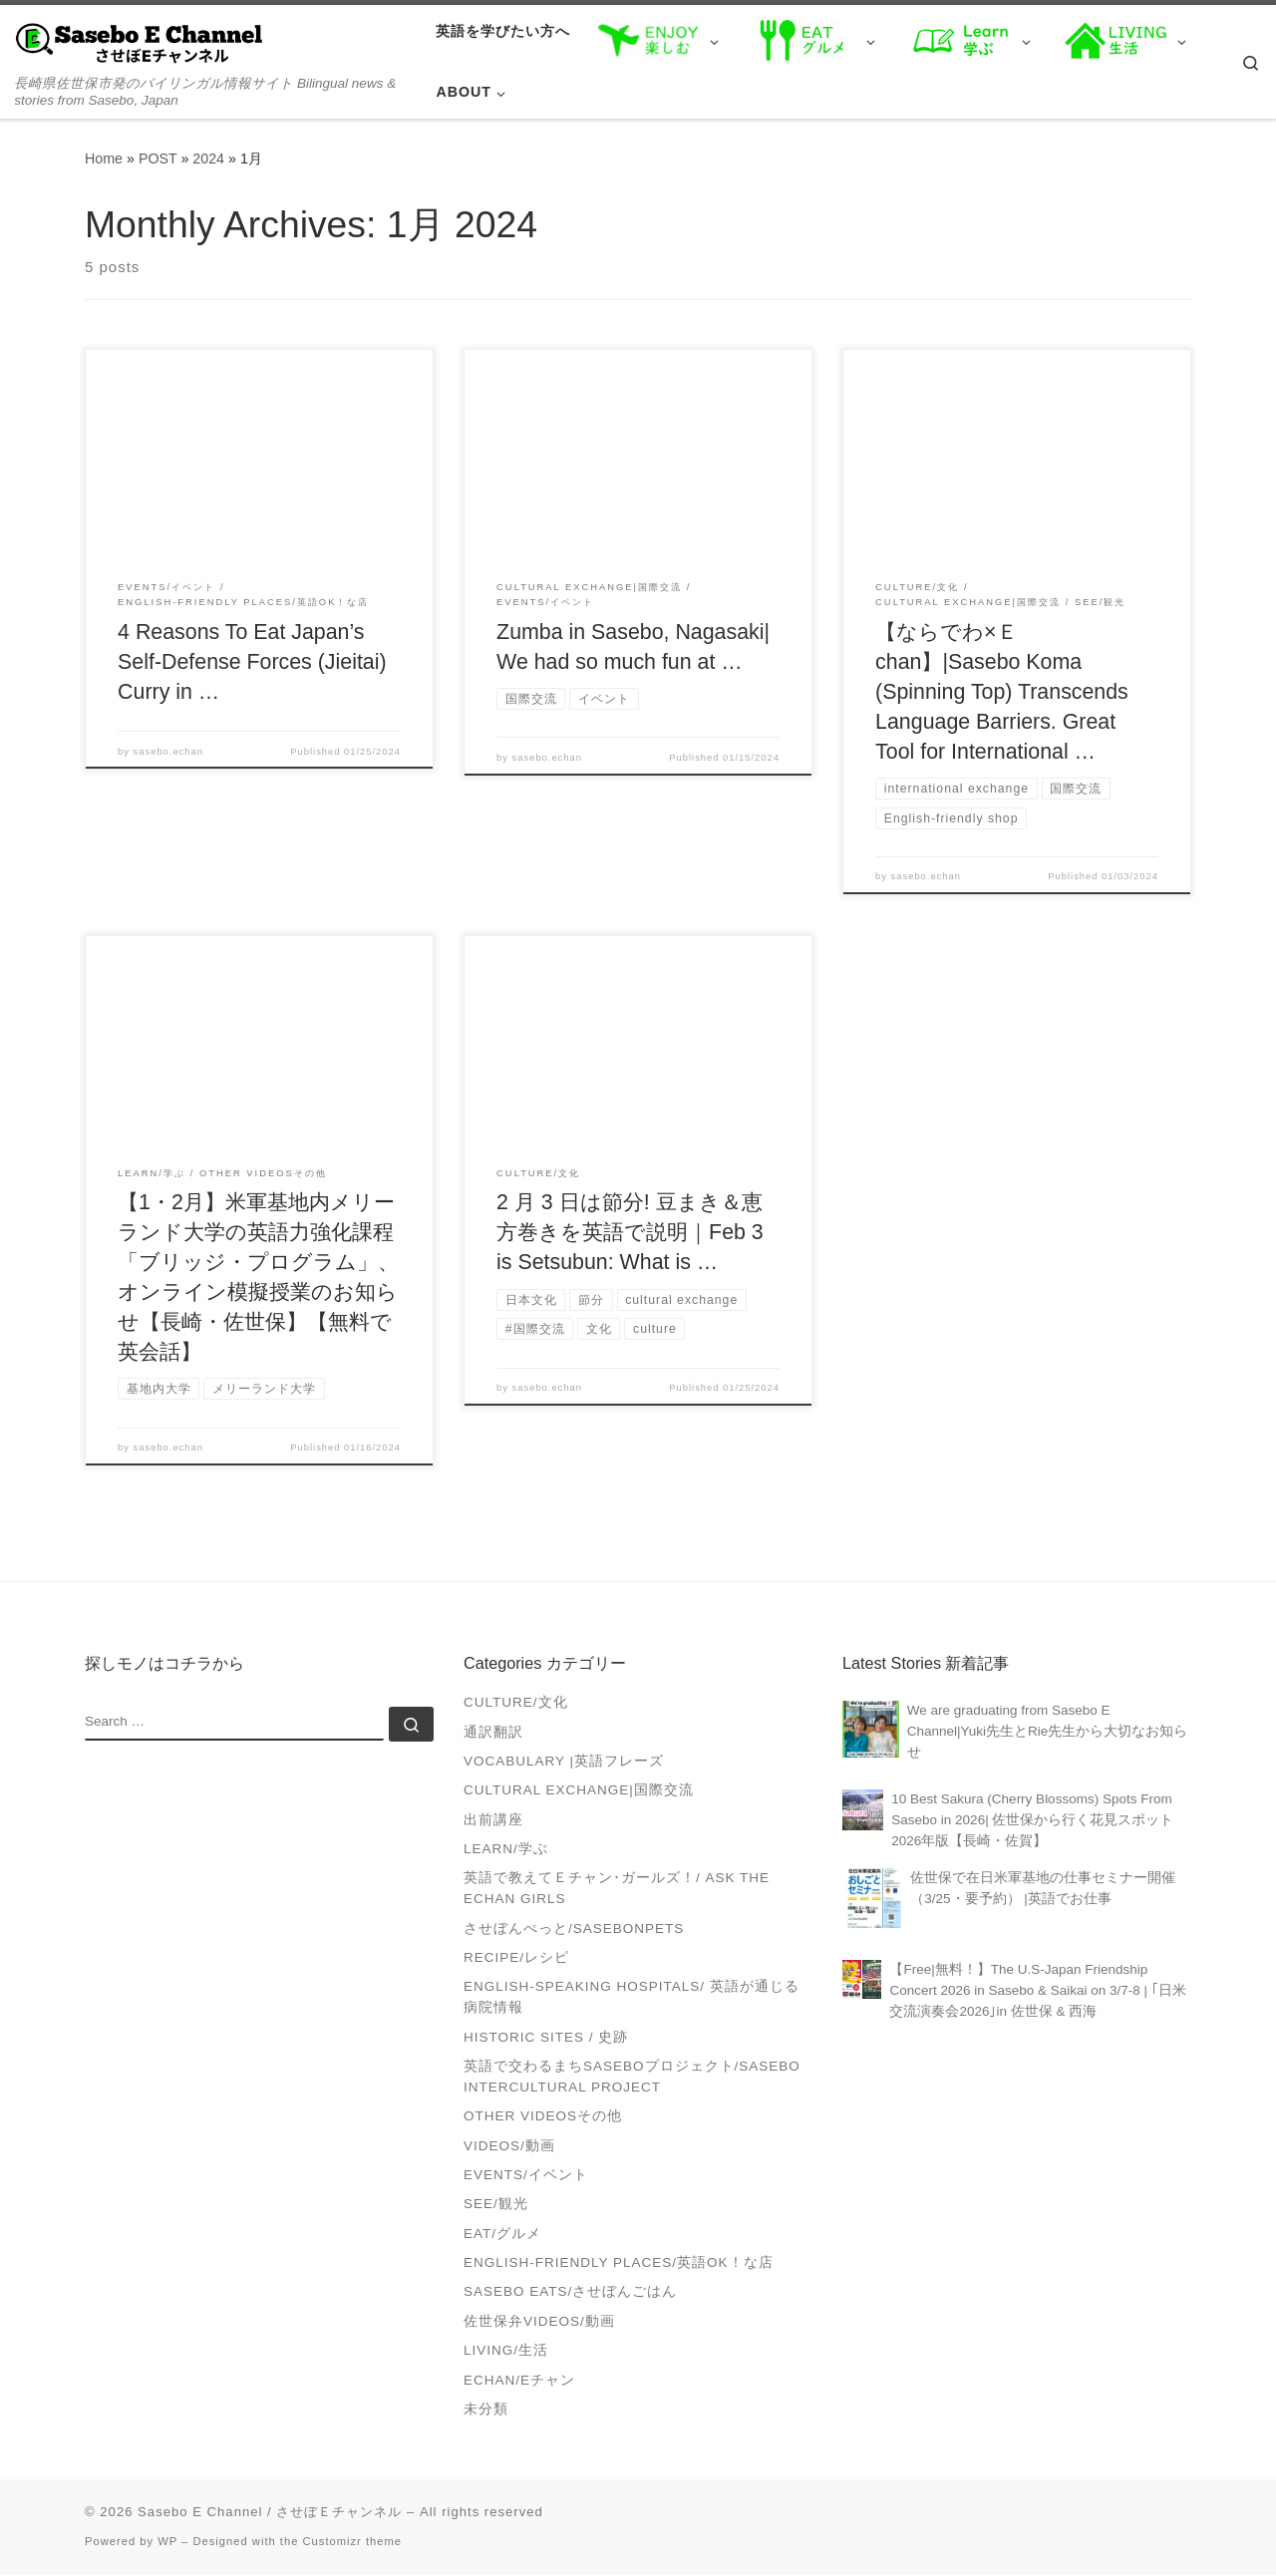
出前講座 (493, 1820)
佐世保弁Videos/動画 (539, 2322)
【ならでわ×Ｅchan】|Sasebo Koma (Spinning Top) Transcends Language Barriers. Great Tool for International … (1001, 692)
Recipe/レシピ (516, 1958)
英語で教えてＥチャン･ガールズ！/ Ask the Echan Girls (617, 1889)
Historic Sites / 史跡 (546, 2038)
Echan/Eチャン (519, 2381)
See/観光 (496, 2204)
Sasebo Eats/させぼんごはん (570, 2292)
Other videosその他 (543, 2116)
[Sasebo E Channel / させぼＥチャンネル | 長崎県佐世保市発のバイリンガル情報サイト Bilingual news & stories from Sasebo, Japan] (139, 41)
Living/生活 (506, 2351)
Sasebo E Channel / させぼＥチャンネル (270, 2512)
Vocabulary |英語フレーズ (564, 1762)
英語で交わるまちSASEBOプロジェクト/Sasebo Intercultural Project (632, 2077)
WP (167, 2542)
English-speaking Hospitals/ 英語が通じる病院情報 (631, 1998)
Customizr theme (353, 2542)
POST (158, 158)
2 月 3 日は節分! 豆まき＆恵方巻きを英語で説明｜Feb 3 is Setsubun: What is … (630, 1233)
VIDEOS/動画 (509, 2146)
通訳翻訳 (493, 1733)
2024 (208, 158)
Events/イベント (526, 2175)
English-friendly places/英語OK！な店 (619, 2263)
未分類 (486, 2410)
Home (104, 158)
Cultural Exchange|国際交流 (579, 1790)
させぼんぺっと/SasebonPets (574, 1929)
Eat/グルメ (502, 2234)
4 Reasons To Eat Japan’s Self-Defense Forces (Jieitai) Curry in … (252, 662)
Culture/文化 (516, 1703)
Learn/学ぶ (506, 1849)
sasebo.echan (168, 752)
